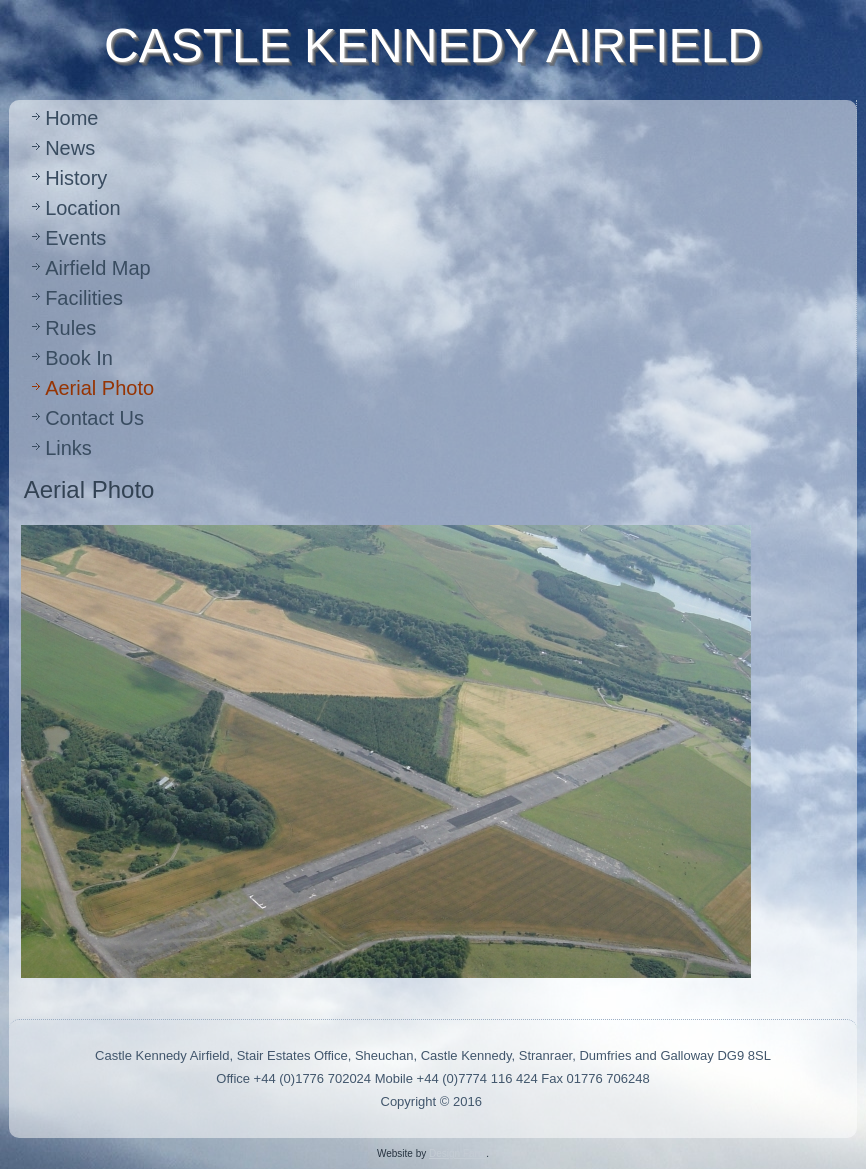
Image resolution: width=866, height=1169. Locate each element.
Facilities (84, 298)
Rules (70, 328)
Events (75, 238)
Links (68, 448)
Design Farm (457, 1153)
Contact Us (94, 418)
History (76, 178)
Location (83, 208)
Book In (79, 358)
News (70, 148)
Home (71, 118)
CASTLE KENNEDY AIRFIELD (433, 45)
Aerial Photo (99, 388)
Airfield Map (98, 268)
